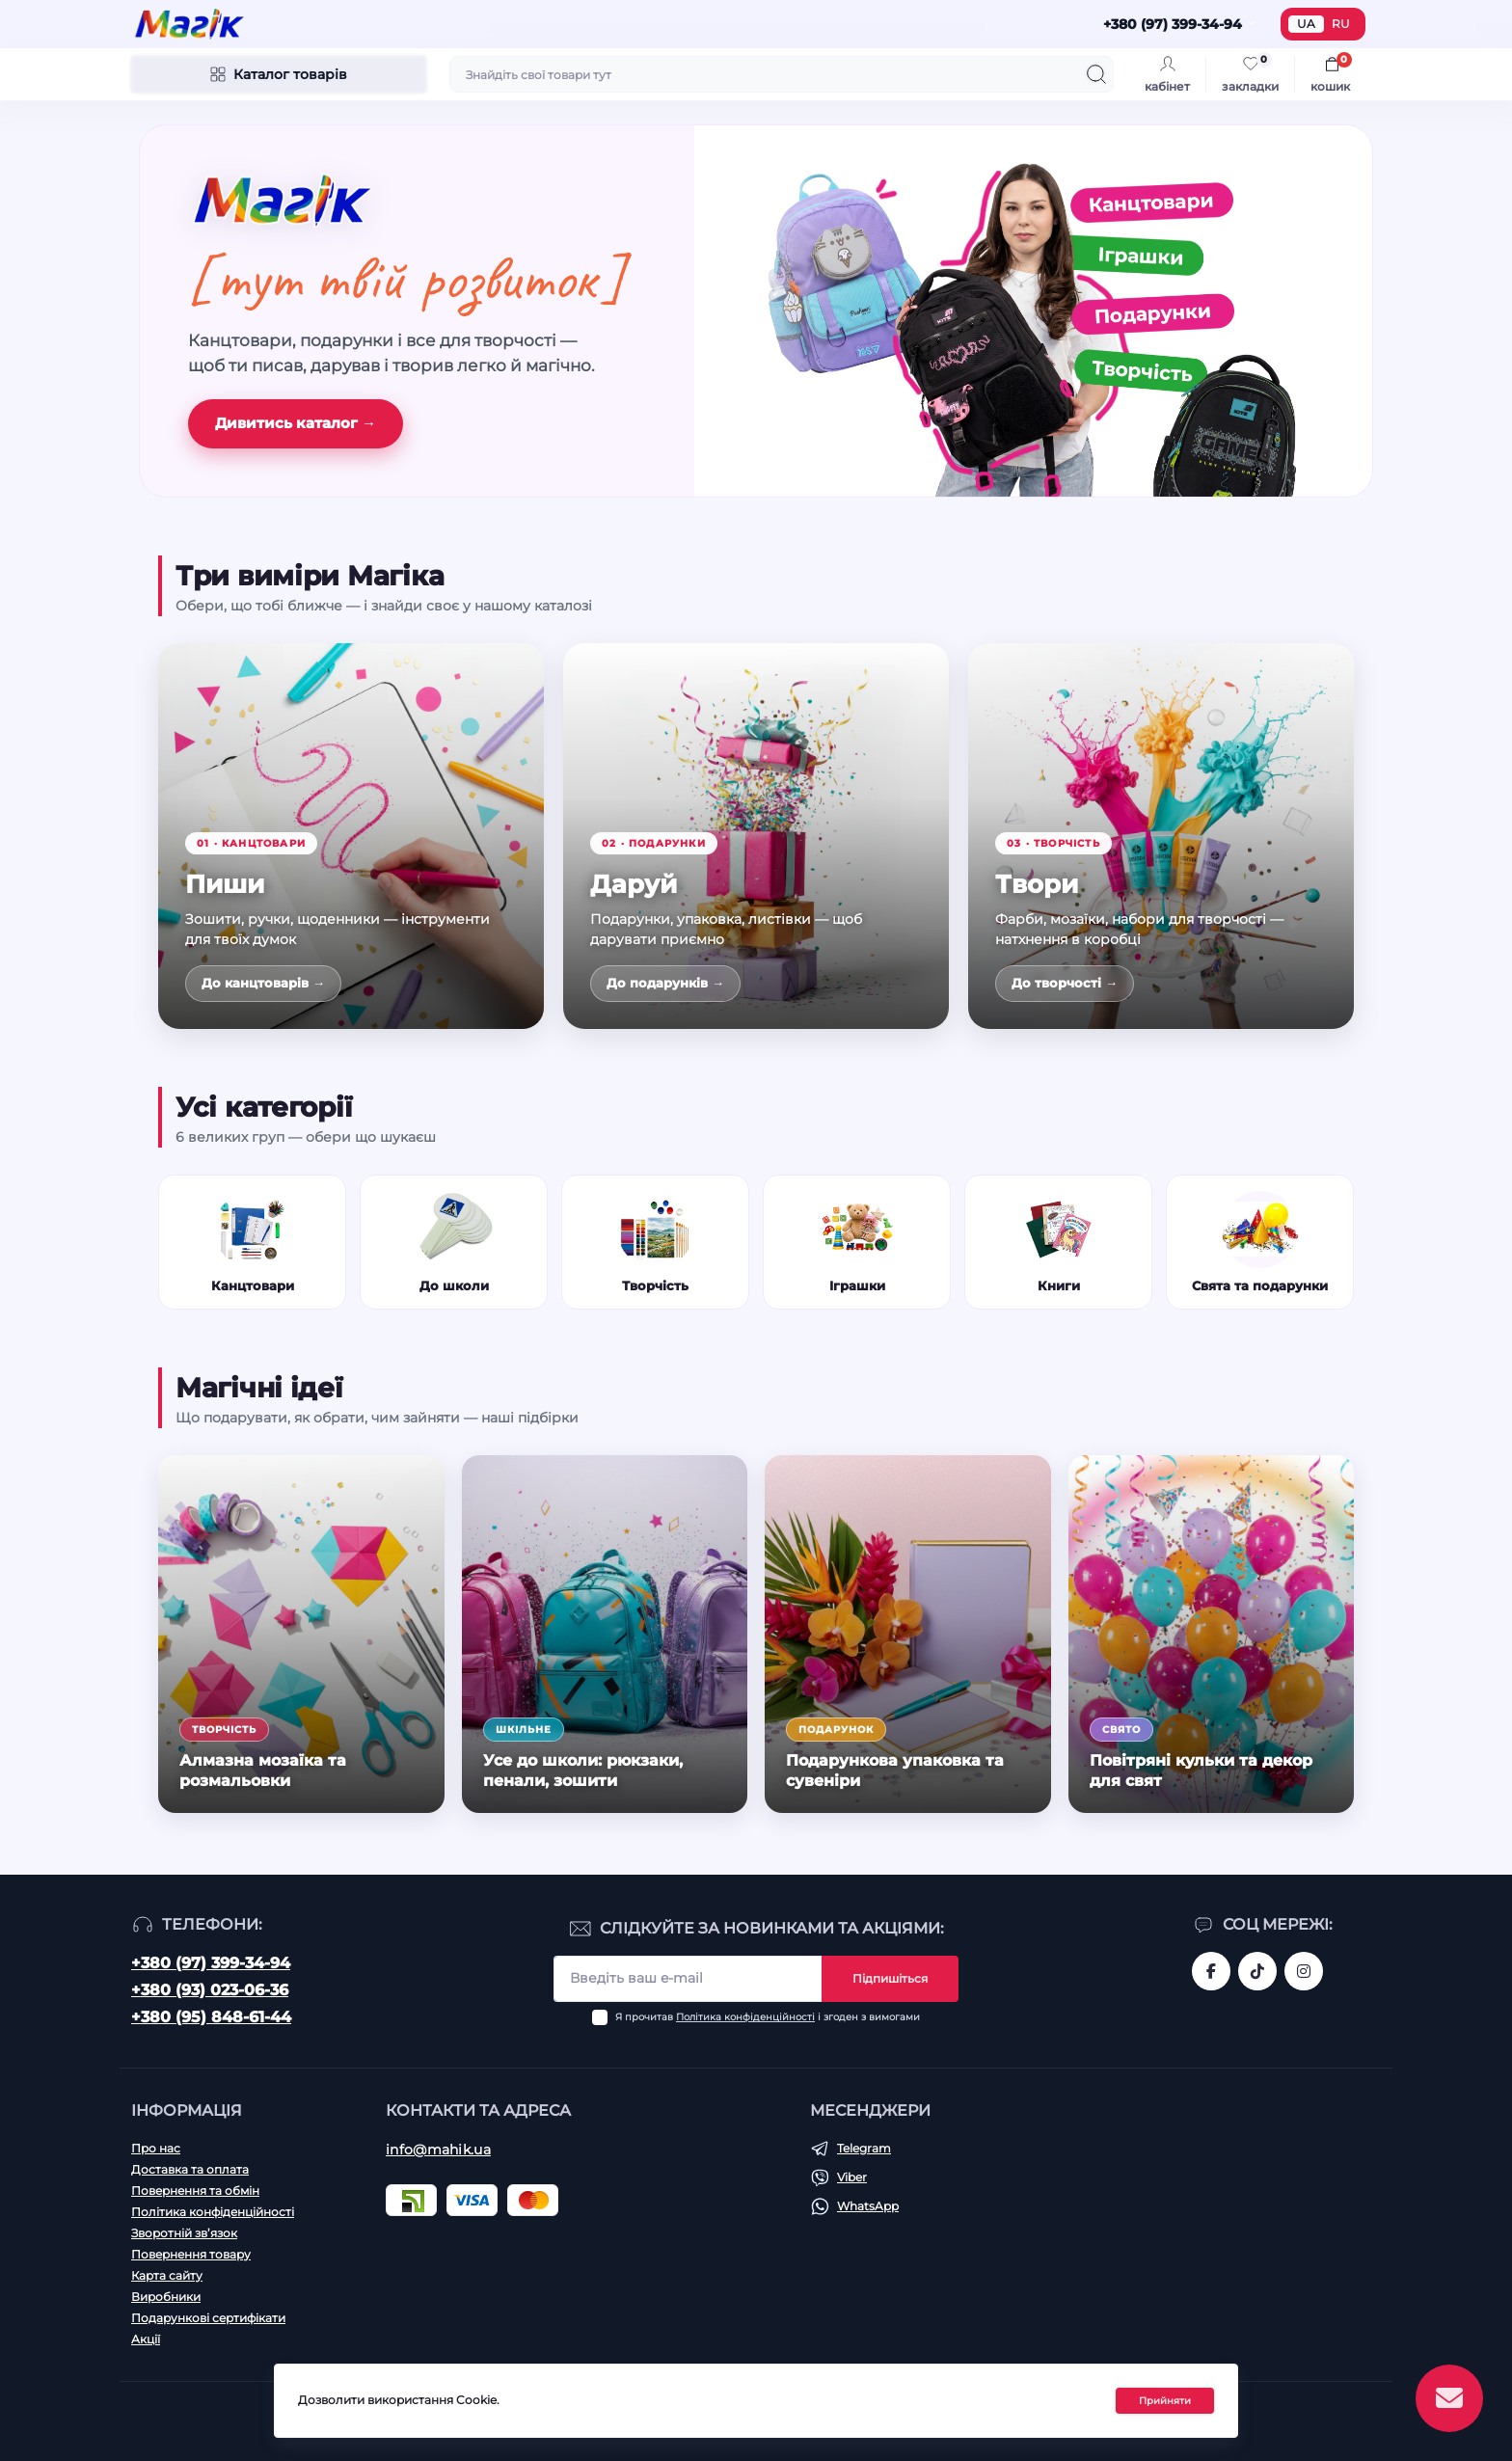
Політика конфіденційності (745, 2017)
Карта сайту (166, 2275)
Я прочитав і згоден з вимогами (767, 2017)
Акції (145, 2339)
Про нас (155, 2148)
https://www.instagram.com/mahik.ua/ (1303, 1971)
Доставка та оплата (190, 2169)
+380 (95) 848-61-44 (211, 2017)
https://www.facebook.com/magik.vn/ (1211, 1971)
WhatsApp (868, 2206)
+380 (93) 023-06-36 (209, 1990)
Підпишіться (890, 1978)
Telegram (864, 2148)
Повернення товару (191, 2254)
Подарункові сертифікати (208, 2318)
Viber (852, 2177)
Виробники (166, 2296)
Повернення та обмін (195, 2190)
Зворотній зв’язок (184, 2233)
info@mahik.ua (438, 2149)
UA (1306, 23)
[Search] (1096, 74)
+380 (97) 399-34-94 (210, 1963)
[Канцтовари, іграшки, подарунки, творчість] (1033, 311)
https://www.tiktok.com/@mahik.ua (1257, 1971)
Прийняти (1165, 2400)
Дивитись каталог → (295, 423)
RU (1341, 23)
